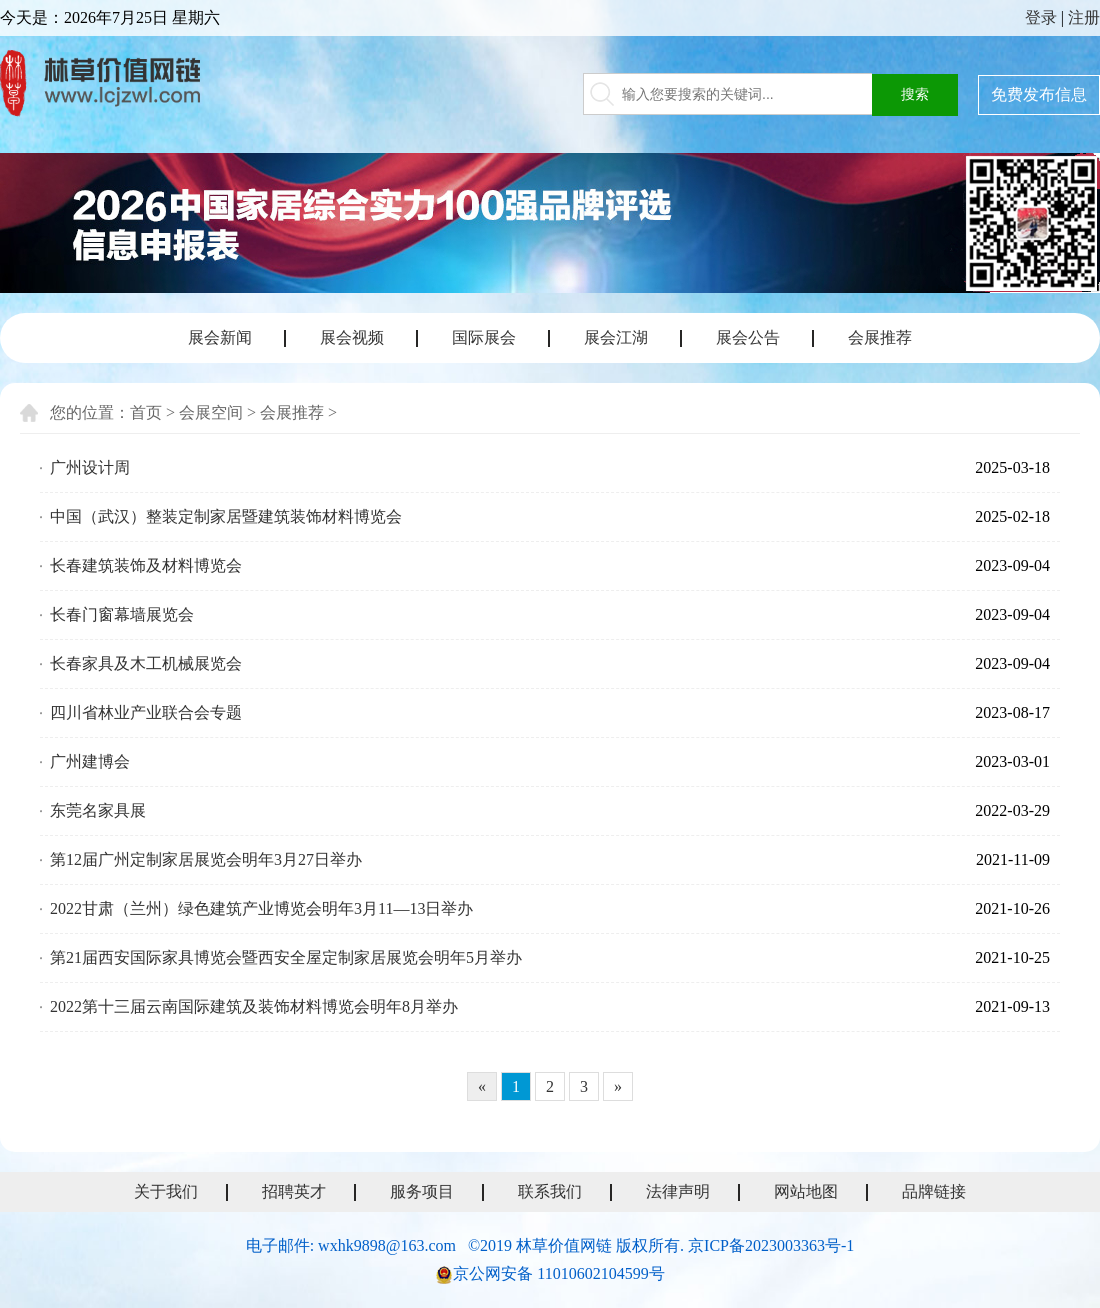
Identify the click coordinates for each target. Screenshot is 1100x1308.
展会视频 (352, 337)
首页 (146, 412)
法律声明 (678, 1191)
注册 (1084, 17)
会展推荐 (880, 337)
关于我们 (166, 1191)
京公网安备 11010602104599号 (558, 1273)
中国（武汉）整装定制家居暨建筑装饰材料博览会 (226, 516)
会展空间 (211, 412)
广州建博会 (90, 761)
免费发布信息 (1039, 94)
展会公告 (748, 337)
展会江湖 (616, 337)
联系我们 (550, 1191)
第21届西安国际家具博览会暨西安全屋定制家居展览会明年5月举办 (286, 957)
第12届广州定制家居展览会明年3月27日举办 (206, 859)
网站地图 (806, 1191)
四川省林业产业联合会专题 (146, 712)
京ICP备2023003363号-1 (771, 1245)
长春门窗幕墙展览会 (122, 614)
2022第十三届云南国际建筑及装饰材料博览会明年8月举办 (254, 1006)
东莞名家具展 (98, 810)
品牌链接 (934, 1191)
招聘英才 (294, 1191)
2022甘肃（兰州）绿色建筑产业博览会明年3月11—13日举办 (261, 908)
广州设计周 (90, 467)
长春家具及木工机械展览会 (146, 663)
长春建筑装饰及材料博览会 (146, 565)
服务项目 (422, 1191)
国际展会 (484, 337)
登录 (1041, 17)
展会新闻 (220, 337)
